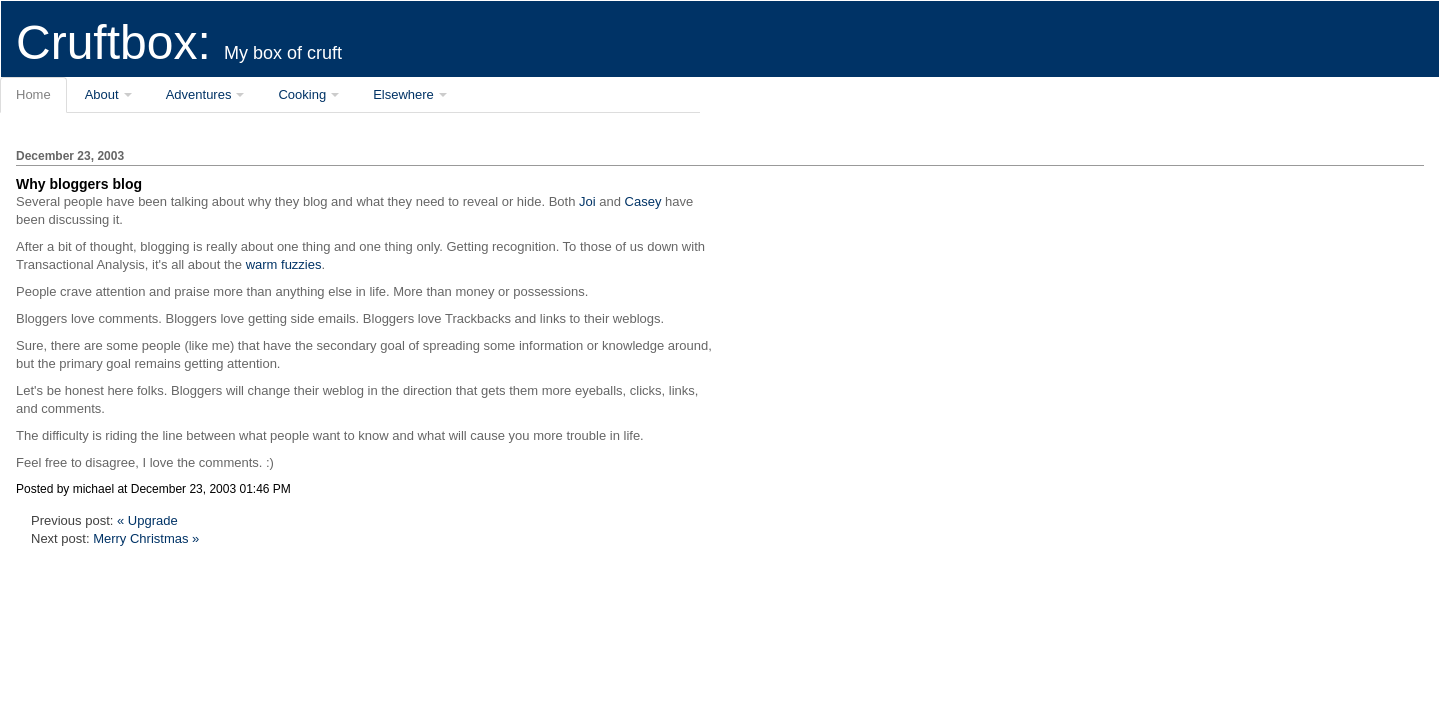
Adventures (199, 94)
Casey (643, 201)
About (102, 94)
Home (33, 94)
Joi (587, 201)
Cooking (302, 94)
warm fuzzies (284, 264)
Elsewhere (403, 94)
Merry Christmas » (146, 538)
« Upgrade (147, 520)
